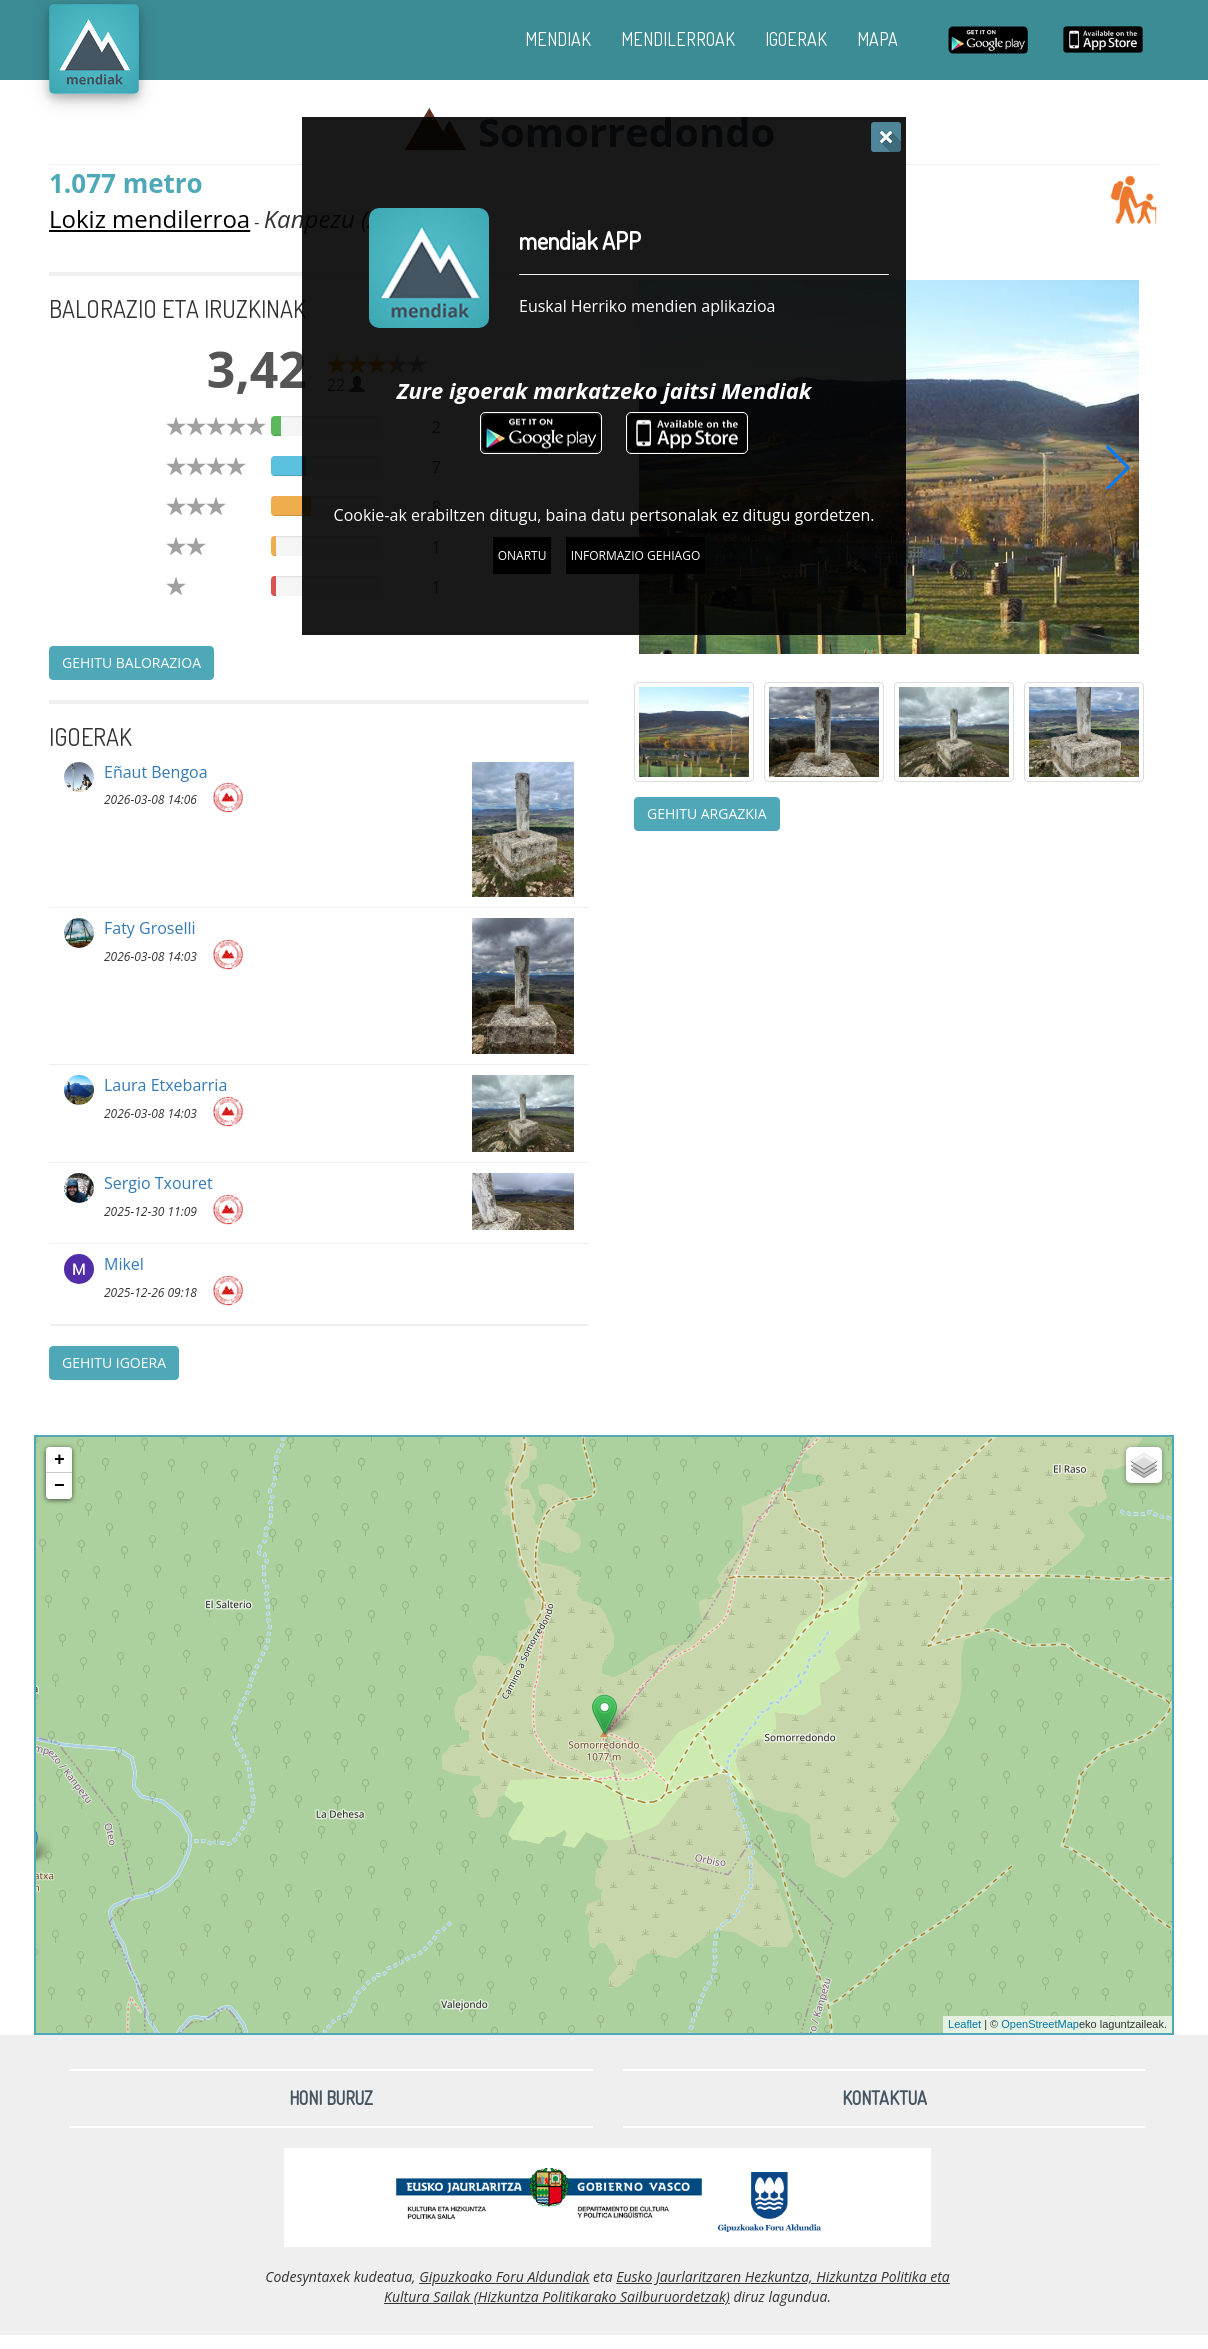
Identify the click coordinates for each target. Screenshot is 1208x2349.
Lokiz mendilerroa (149, 218)
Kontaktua (884, 2098)
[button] (1118, 467)
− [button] (59, 1486)
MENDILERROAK (678, 39)
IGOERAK (796, 39)
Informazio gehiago (636, 555)
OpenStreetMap (1040, 2024)
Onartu (522, 555)
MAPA (877, 39)
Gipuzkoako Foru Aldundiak (504, 2276)
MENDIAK (558, 39)
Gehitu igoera (114, 1362)
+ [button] (59, 1460)
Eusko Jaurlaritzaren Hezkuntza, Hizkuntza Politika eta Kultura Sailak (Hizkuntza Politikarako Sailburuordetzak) (667, 2286)
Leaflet (964, 2024)
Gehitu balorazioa (131, 662)
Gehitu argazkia (707, 813)
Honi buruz (331, 2098)
